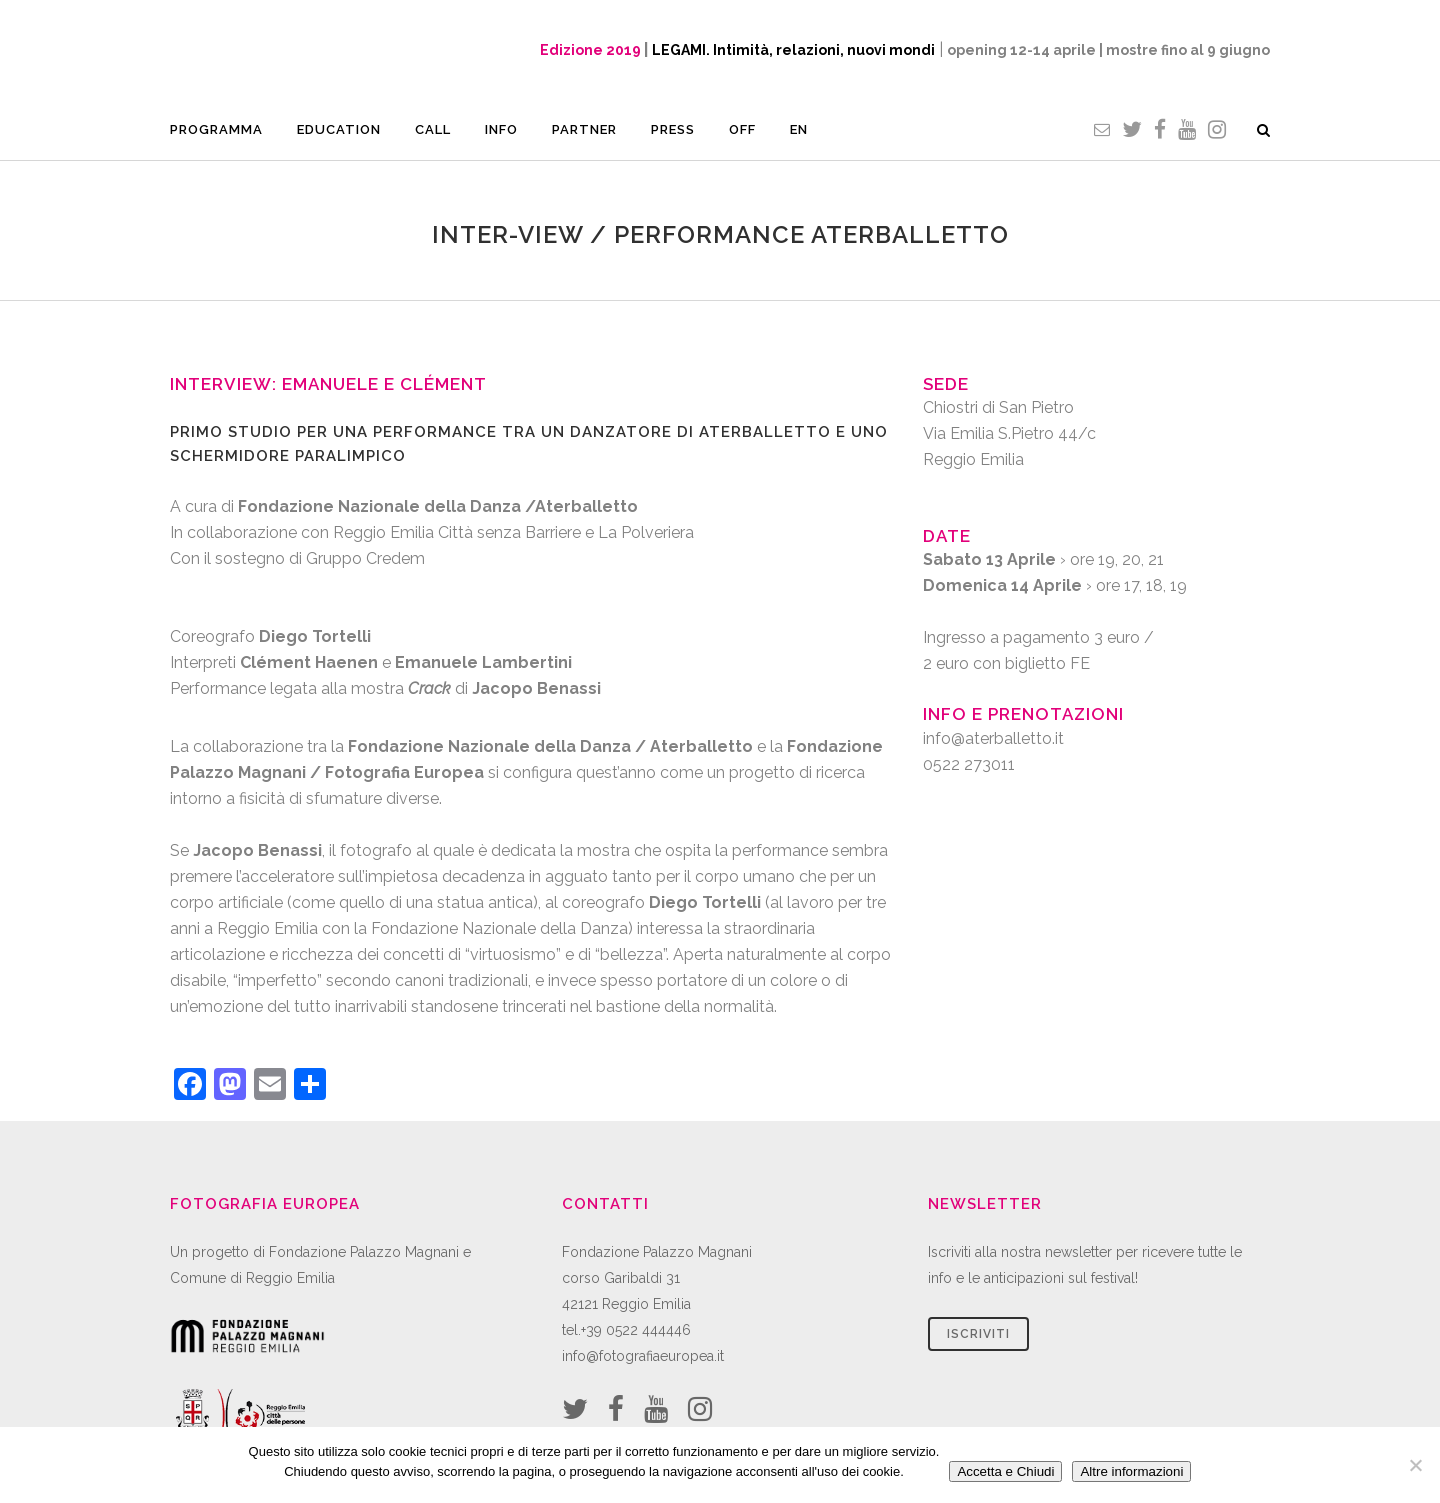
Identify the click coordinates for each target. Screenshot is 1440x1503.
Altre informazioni (1131, 1471)
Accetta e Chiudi (1005, 1471)
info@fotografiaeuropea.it (643, 1356)
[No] (1415, 1465)
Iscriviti (978, 1334)
